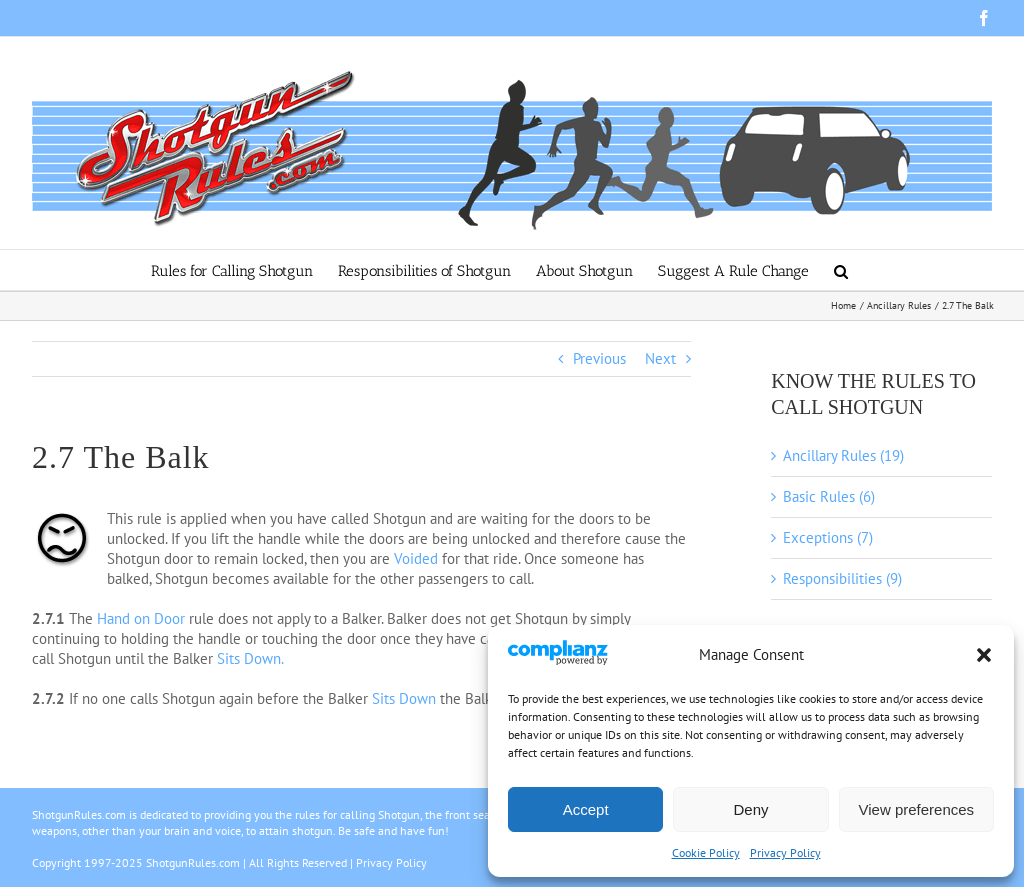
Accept (586, 809)
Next (660, 358)
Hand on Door (141, 618)
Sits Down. (250, 658)
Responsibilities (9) (842, 578)
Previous (599, 358)
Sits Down (404, 698)
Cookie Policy (706, 852)
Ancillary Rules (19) (843, 455)
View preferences (917, 809)
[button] (984, 655)
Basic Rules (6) (829, 496)
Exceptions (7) (828, 537)
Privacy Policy (785, 852)
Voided (416, 558)
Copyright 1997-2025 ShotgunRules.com (136, 862)
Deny (750, 809)
